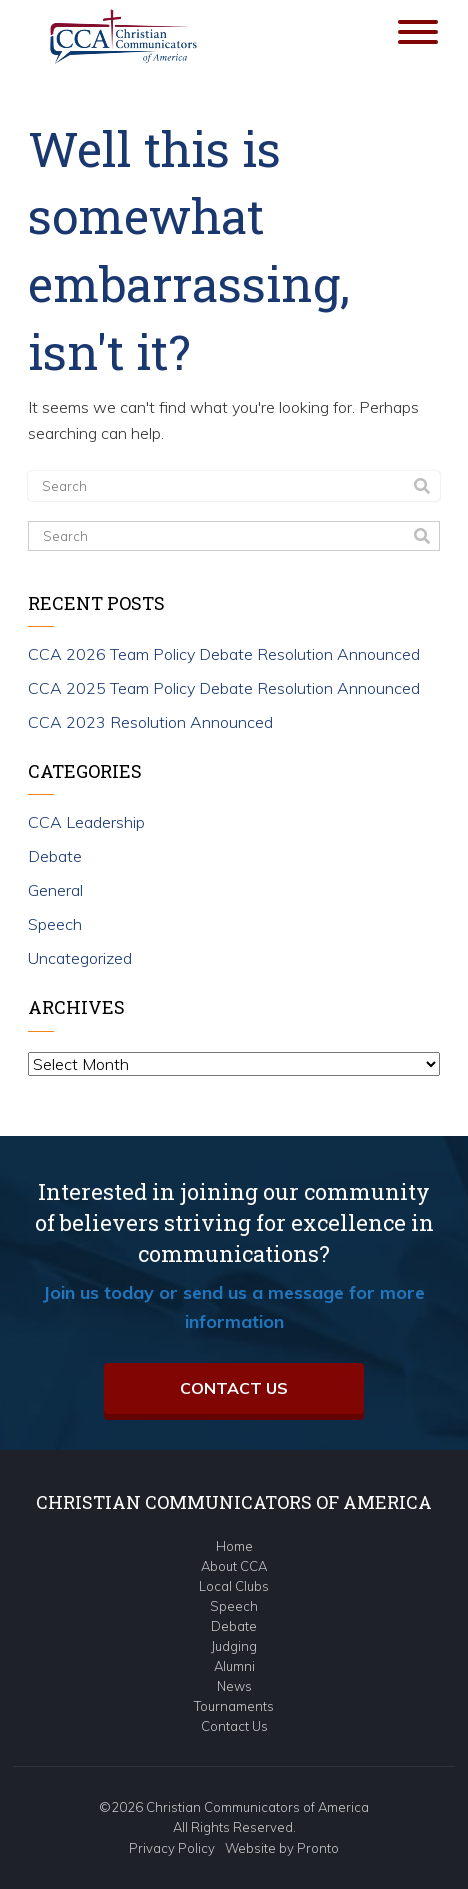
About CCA (234, 1566)
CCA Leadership (86, 822)
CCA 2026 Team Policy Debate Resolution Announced (224, 654)
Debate (55, 856)
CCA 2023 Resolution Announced (150, 722)
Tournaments (234, 1706)
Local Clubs (234, 1586)
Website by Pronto (282, 1848)
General (55, 890)
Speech (55, 924)
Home (234, 1546)
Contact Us (234, 1388)
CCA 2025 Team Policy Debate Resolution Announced (224, 688)
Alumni (234, 1666)
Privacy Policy (172, 1848)
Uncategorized (80, 958)
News (234, 1686)
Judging (234, 1646)
